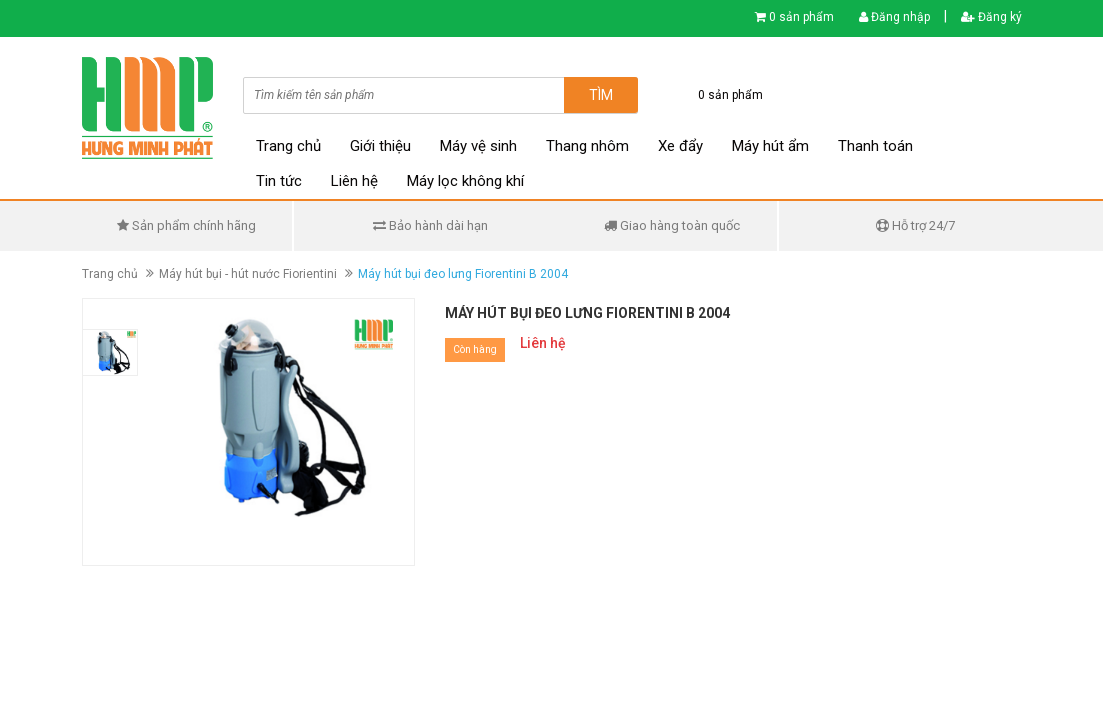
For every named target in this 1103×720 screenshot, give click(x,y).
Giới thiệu (380, 146)
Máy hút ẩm (770, 146)
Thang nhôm (587, 146)
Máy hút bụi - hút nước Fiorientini (248, 274)
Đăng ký (991, 17)
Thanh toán (875, 146)
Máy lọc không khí (465, 181)
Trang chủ (288, 146)
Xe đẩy (680, 146)
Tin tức (279, 181)
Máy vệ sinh (478, 146)
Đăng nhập (894, 17)
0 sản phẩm (801, 17)
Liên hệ (354, 181)
